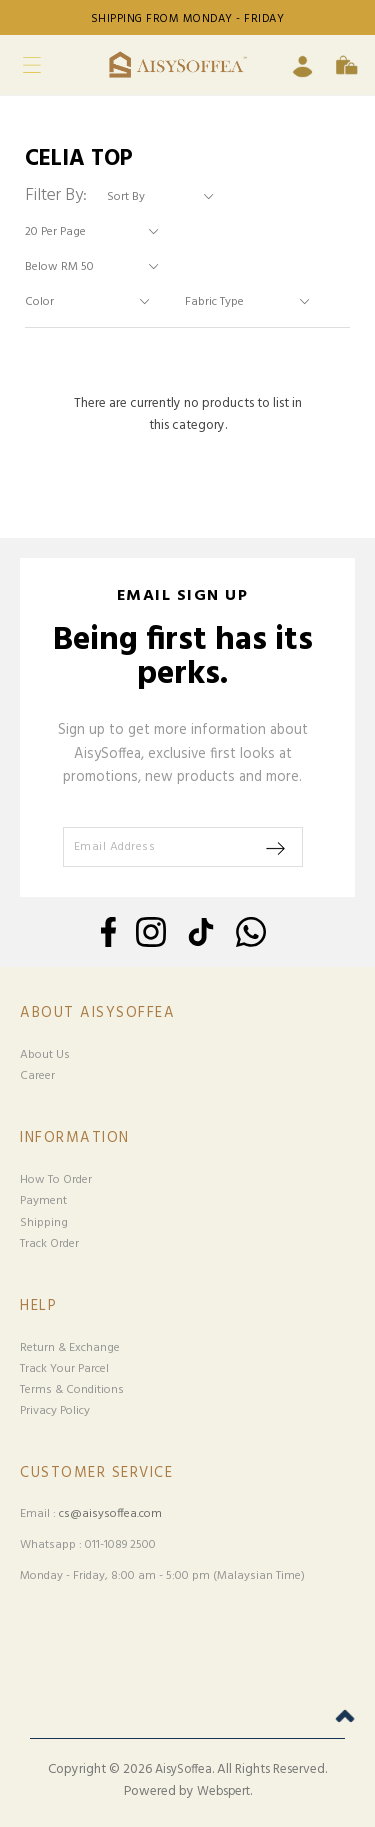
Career (37, 1076)
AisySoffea (183, 1770)
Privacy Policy (55, 1411)
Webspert (223, 1792)
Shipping (44, 1223)
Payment (43, 1201)
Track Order (49, 1244)
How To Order (56, 1180)
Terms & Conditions (72, 1390)
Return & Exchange (70, 1348)
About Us (45, 1055)
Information (75, 1138)
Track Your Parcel (64, 1369)
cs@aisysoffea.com (110, 1514)
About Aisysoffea (97, 1013)
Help (38, 1306)
